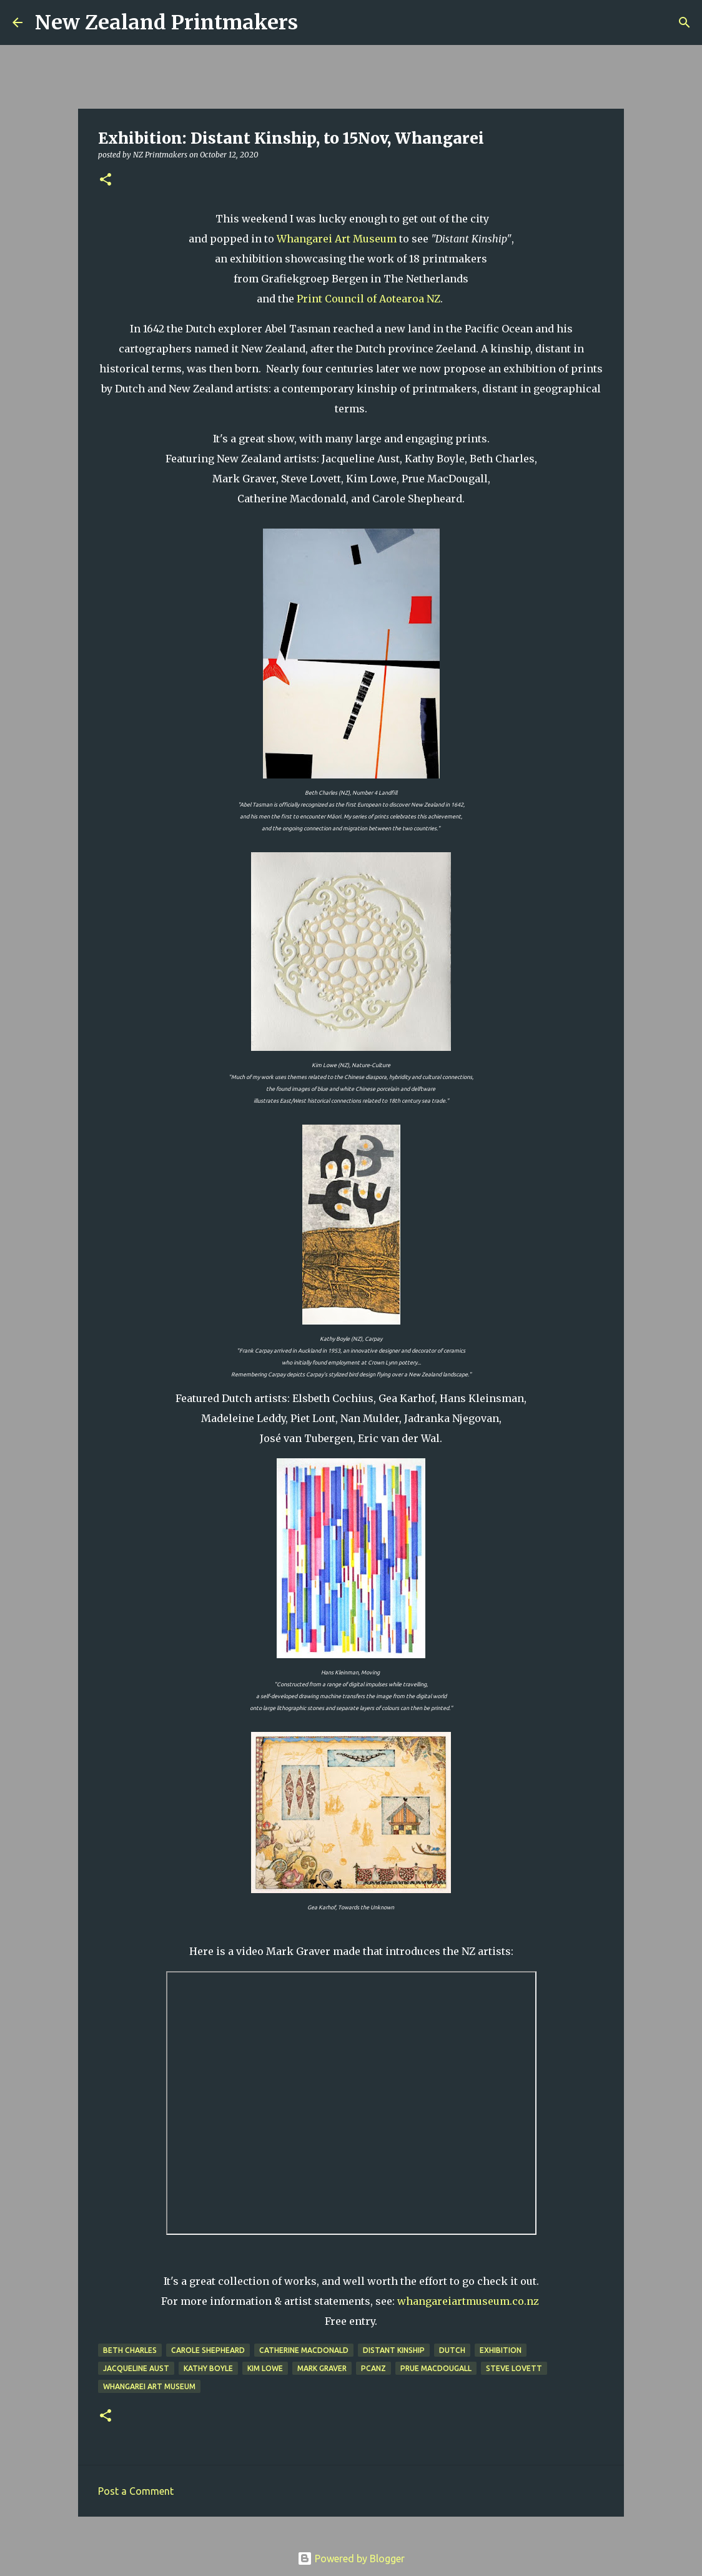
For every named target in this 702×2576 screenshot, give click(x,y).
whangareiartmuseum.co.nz (468, 2301)
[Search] (315, 22)
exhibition (501, 2350)
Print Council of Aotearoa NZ (368, 298)
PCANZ (373, 2368)
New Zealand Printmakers (166, 22)
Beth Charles (130, 2350)
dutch (452, 2350)
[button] (105, 180)
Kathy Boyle (208, 2368)
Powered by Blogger (351, 2558)
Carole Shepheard (208, 2350)
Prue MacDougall (436, 2368)
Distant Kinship (394, 2350)
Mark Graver (322, 2368)
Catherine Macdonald (304, 2350)
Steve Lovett (514, 2368)
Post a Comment (136, 2491)
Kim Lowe (265, 2368)
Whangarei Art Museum (337, 238)
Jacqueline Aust (136, 2368)
